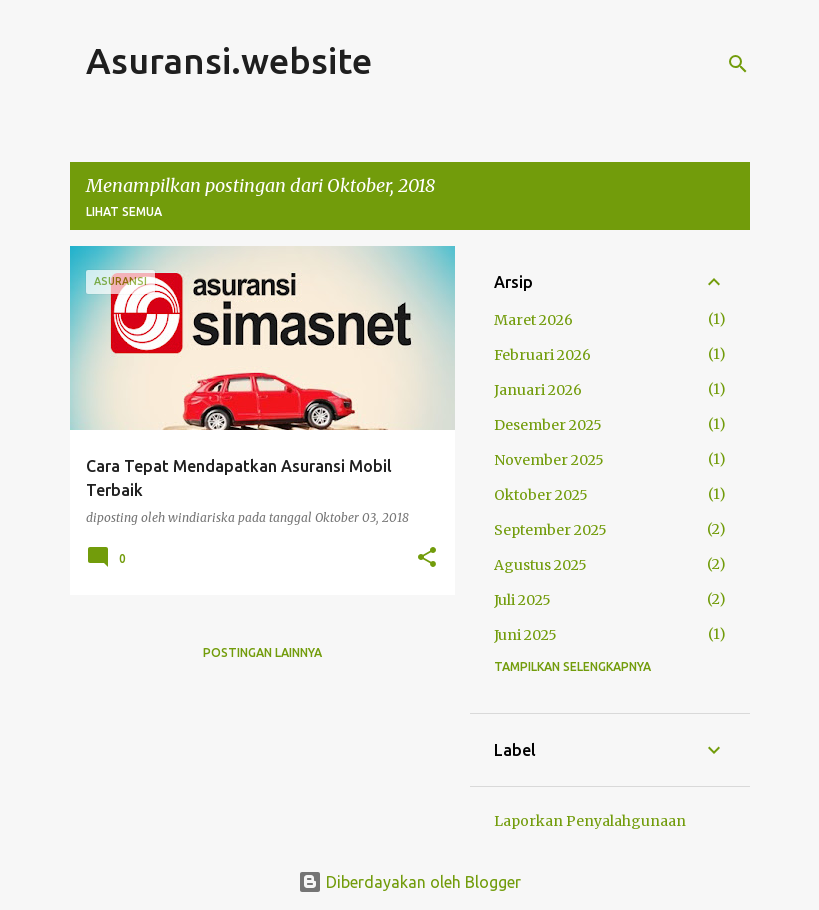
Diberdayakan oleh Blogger (409, 882)
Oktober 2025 (541, 495)
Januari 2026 (538, 390)
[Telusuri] (738, 64)
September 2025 (550, 530)
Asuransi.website (229, 60)
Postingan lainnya (262, 652)
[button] (427, 558)
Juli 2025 (522, 600)
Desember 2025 (548, 425)
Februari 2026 (542, 355)
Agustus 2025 (540, 565)
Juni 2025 (525, 635)
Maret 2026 (533, 320)
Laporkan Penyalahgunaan (590, 821)
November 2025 (549, 460)
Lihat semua (124, 211)
